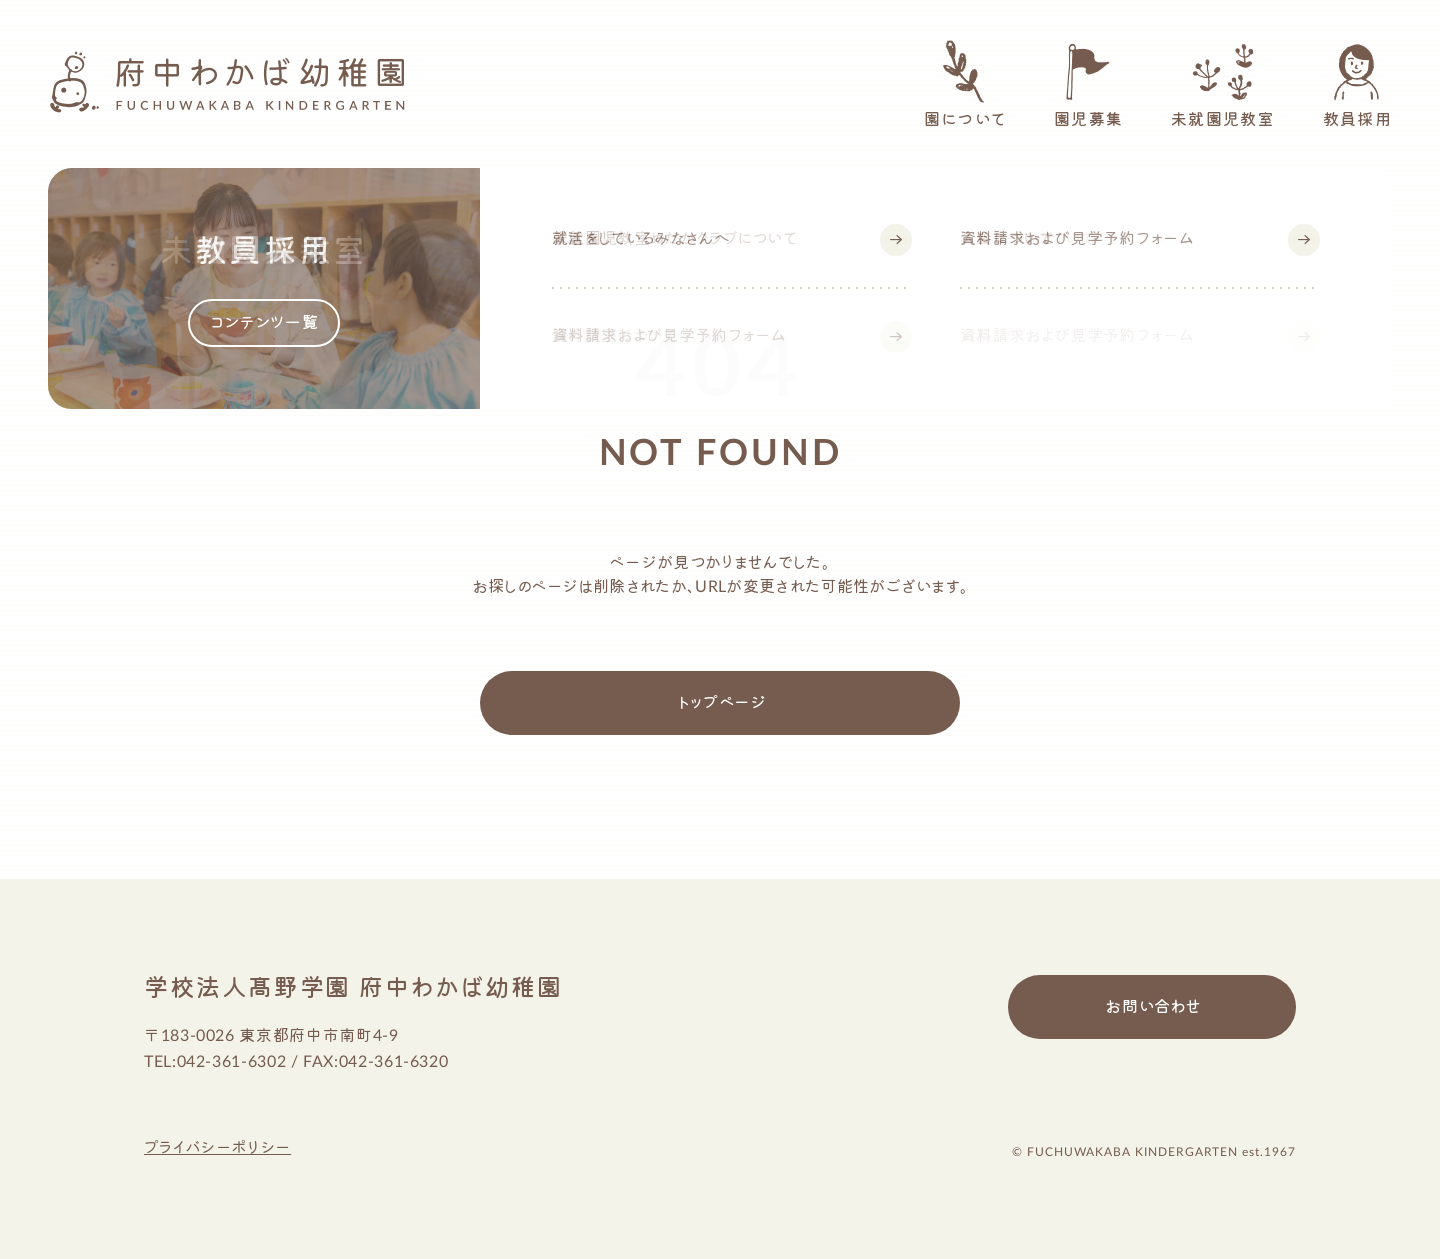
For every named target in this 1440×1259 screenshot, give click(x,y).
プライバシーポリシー (217, 1148)
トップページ (722, 703)
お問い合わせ (1153, 1007)
